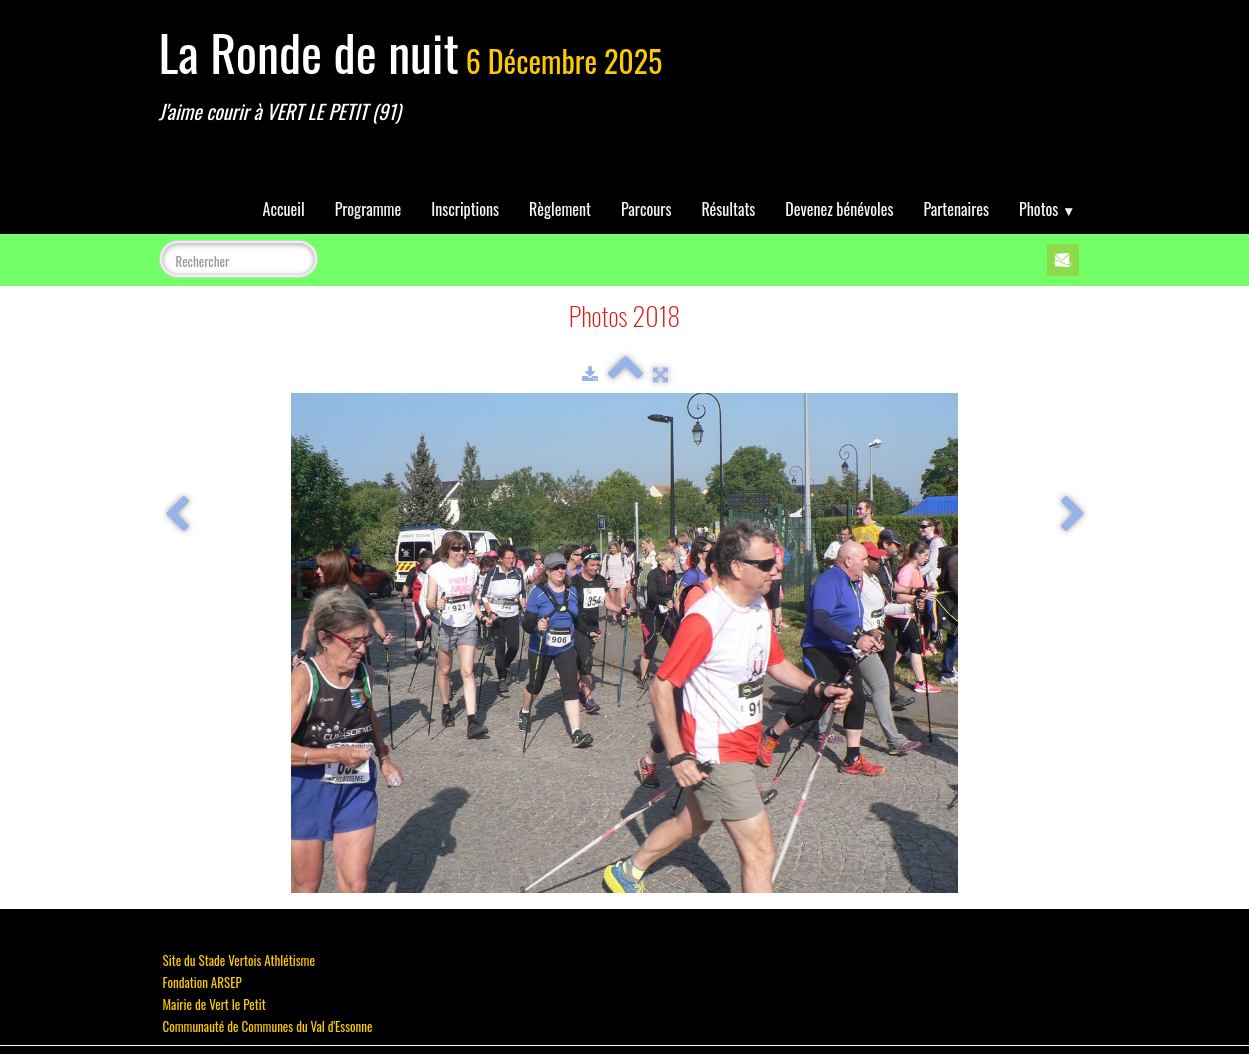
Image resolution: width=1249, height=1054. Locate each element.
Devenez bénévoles (839, 209)
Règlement (560, 209)
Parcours (646, 209)
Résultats (728, 209)
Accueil (284, 209)
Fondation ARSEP (202, 982)
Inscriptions (465, 209)
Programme (368, 209)
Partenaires (956, 209)
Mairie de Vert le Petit (214, 1004)
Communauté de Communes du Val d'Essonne (268, 1026)
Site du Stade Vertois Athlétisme (239, 960)
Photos (1047, 209)
